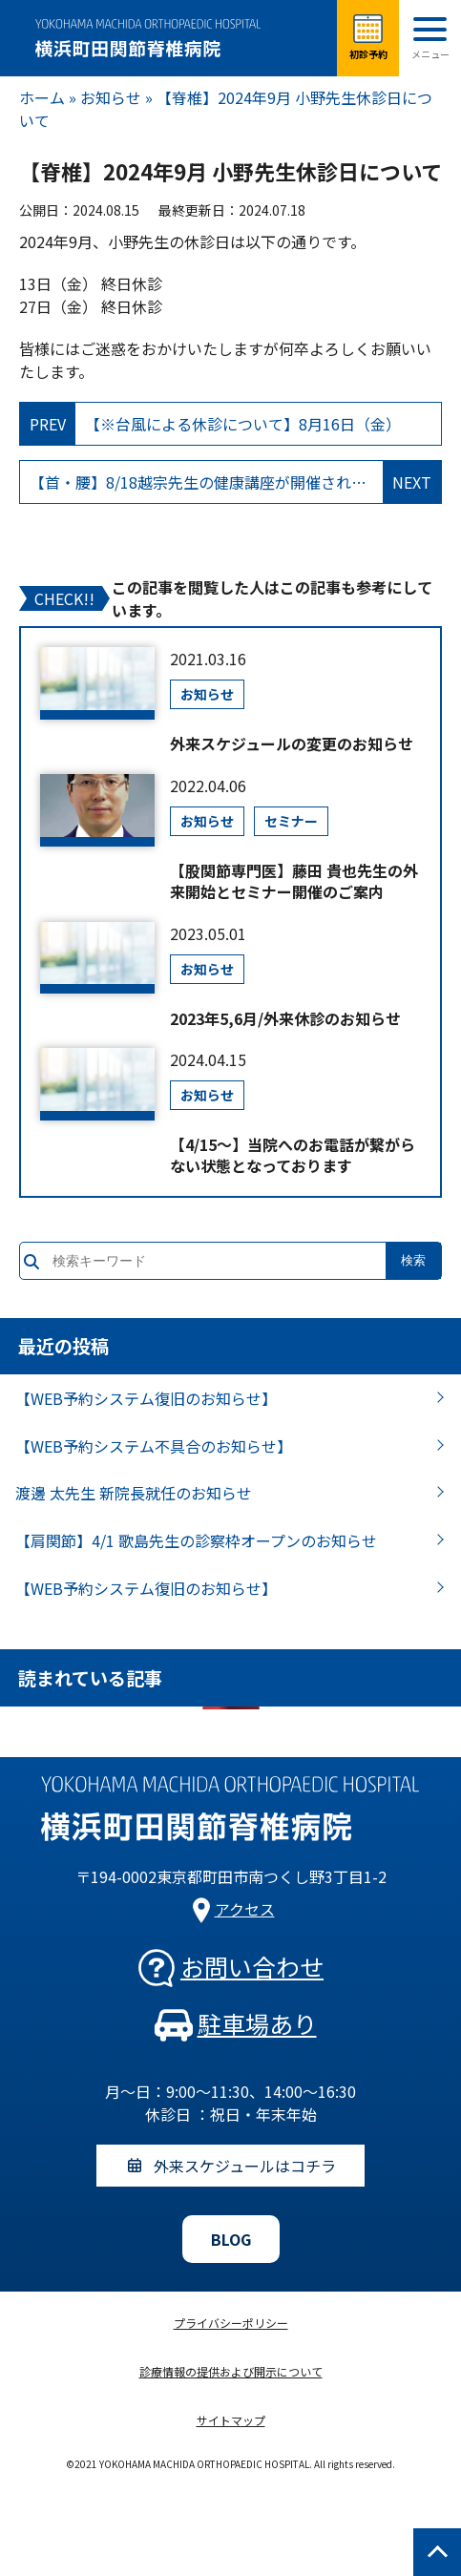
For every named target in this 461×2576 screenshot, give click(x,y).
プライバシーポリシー (231, 2322)
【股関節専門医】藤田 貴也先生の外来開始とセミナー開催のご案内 (294, 881)
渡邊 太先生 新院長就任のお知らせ (133, 1492)
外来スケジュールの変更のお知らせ (291, 743)
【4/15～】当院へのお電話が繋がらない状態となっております (292, 1155)
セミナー (291, 820)
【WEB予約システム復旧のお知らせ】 (146, 1398)
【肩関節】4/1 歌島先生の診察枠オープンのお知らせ (196, 1540)
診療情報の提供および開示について (231, 2371)
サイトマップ (231, 2420)
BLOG (231, 2239)
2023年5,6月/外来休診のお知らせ (285, 1018)
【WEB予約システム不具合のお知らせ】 (153, 1446)
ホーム (42, 97)
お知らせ (110, 97)
